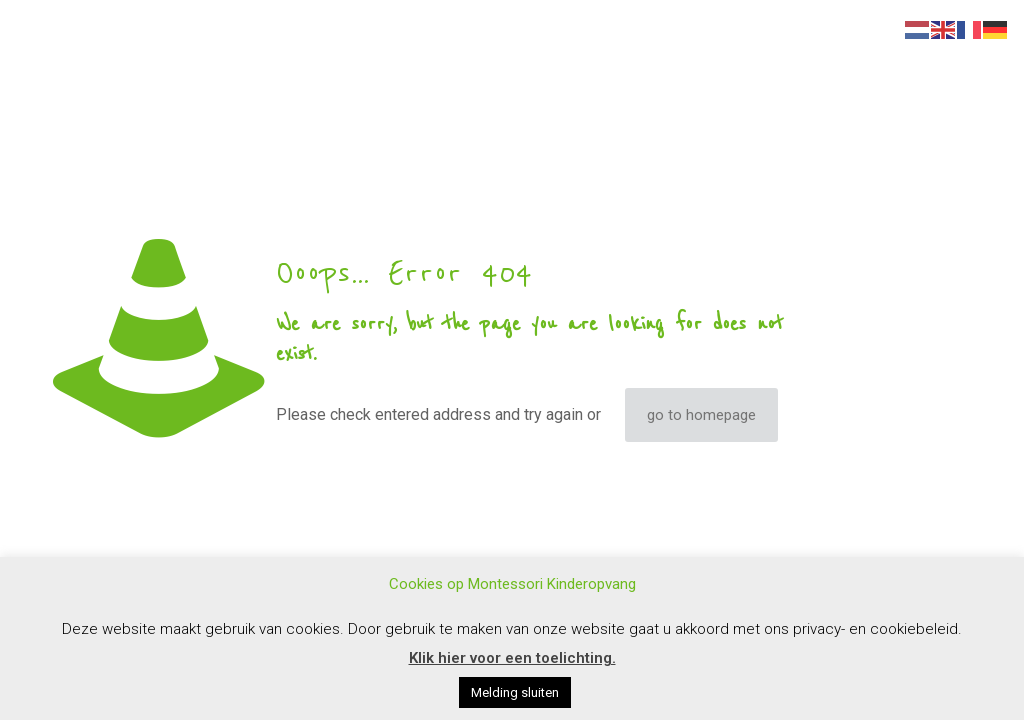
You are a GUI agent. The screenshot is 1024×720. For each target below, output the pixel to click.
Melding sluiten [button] (515, 692)
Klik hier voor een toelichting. (512, 658)
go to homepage (701, 415)
